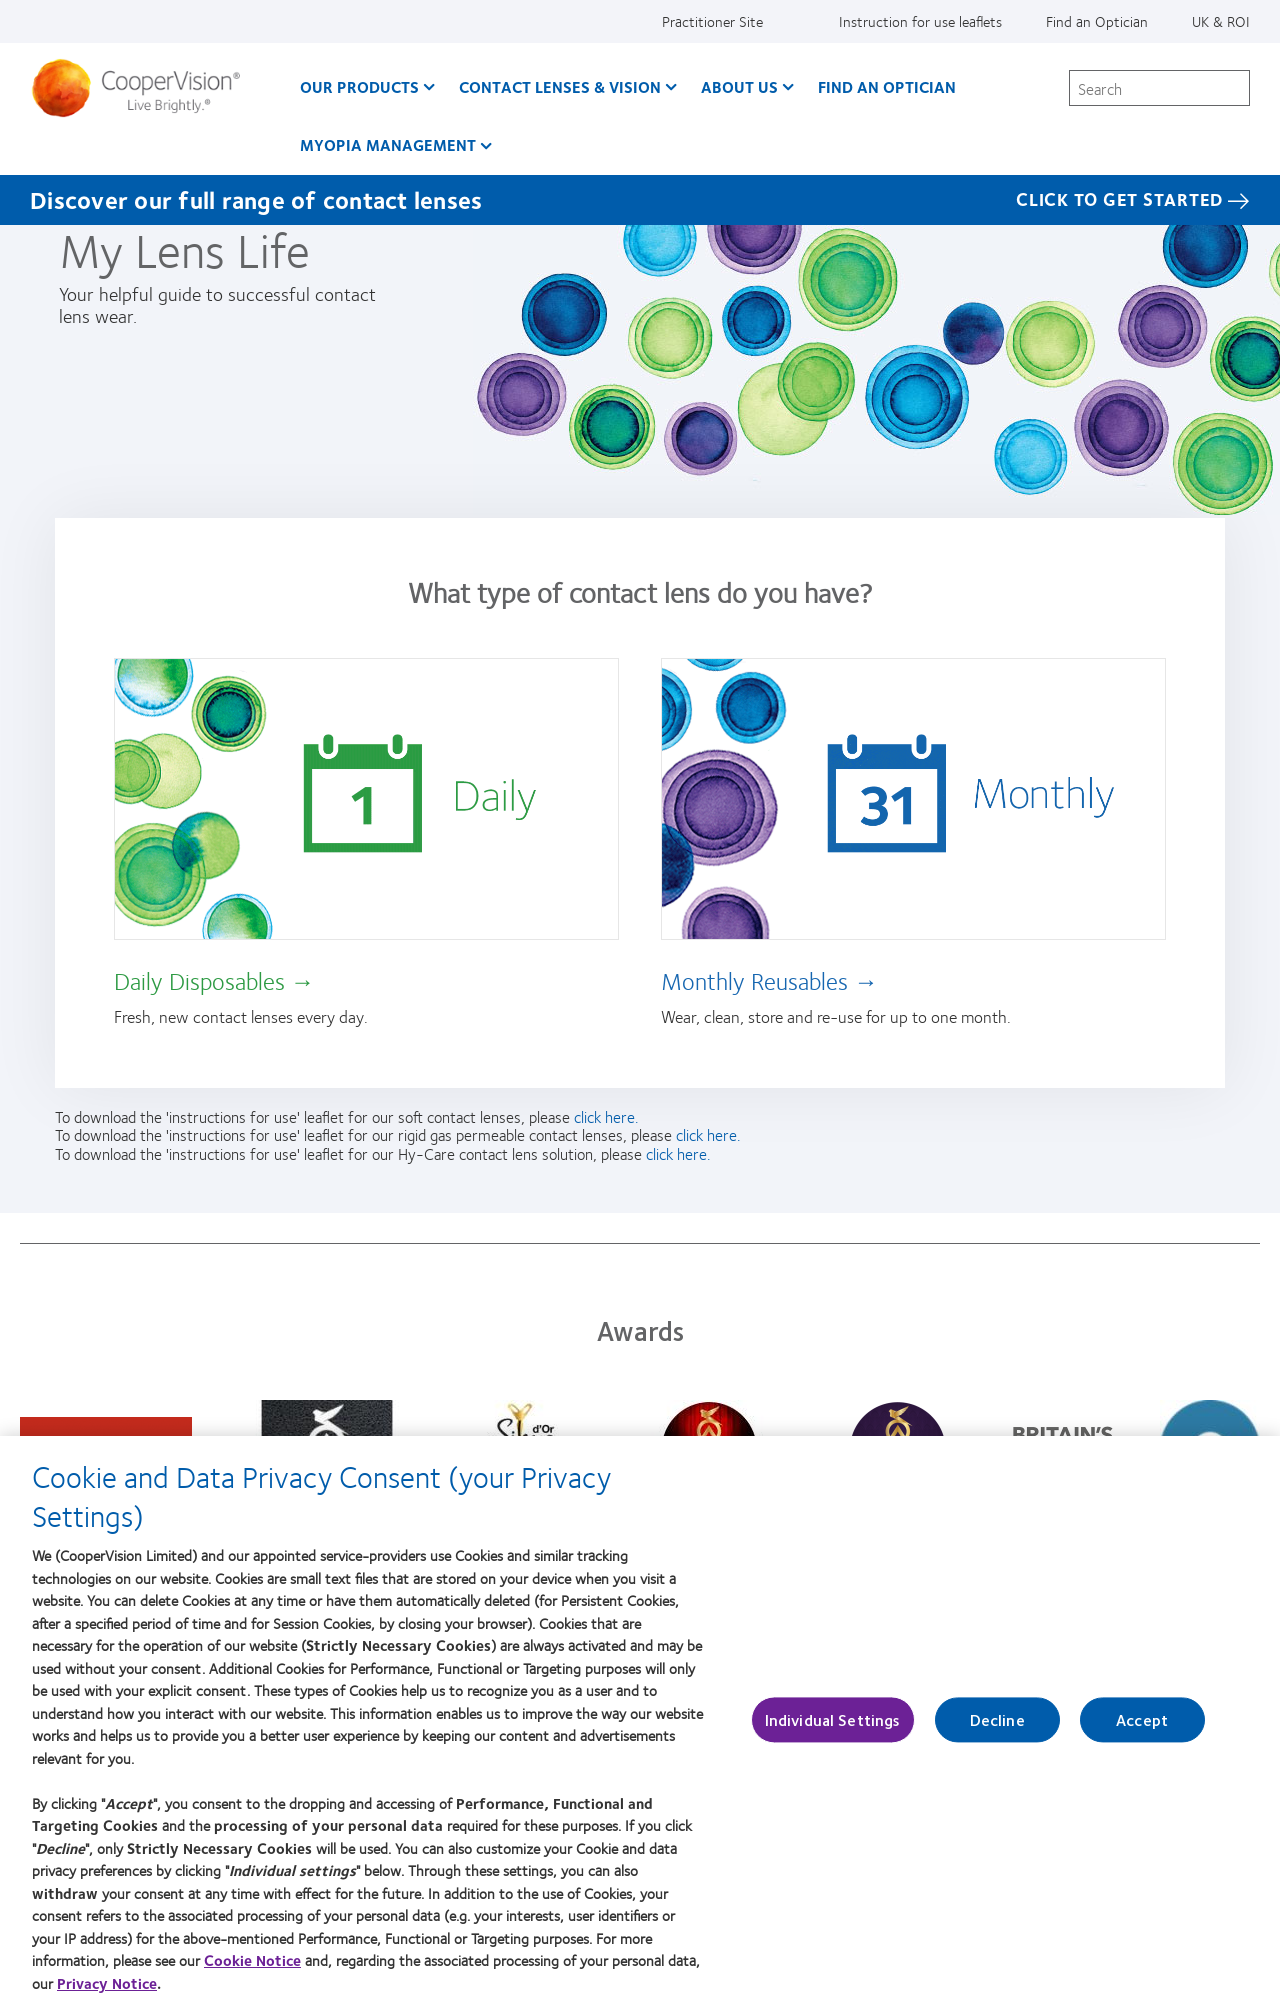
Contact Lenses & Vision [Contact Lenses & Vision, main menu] (560, 86)
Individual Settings (833, 1729)
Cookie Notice (252, 1969)
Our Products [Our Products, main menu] (359, 86)
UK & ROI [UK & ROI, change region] (1221, 21)
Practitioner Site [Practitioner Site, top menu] (712, 21)
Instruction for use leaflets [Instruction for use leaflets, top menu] (920, 21)
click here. (606, 1116)
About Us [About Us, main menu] (739, 86)
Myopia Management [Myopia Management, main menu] (388, 144)
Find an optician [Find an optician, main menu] (887, 86)
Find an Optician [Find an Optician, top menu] (1097, 21)
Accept (1142, 1729)
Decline (997, 1729)
